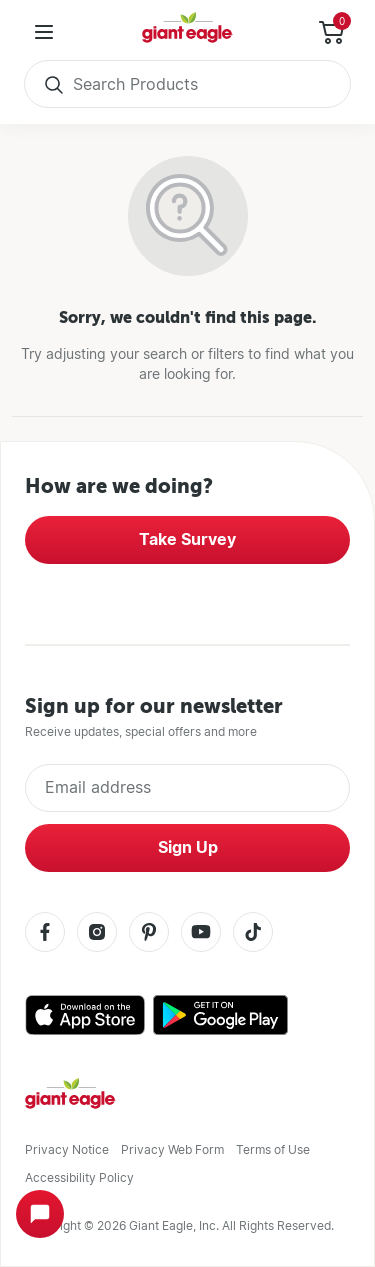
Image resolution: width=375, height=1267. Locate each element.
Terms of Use (273, 1149)
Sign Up (188, 847)
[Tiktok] (253, 933)
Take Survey (187, 539)
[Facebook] (45, 933)
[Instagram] (97, 933)
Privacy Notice (67, 1149)
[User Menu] (44, 32)
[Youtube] (201, 933)
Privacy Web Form (172, 1149)
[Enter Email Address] (187, 788)
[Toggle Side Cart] (331, 32)
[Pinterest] (149, 933)
